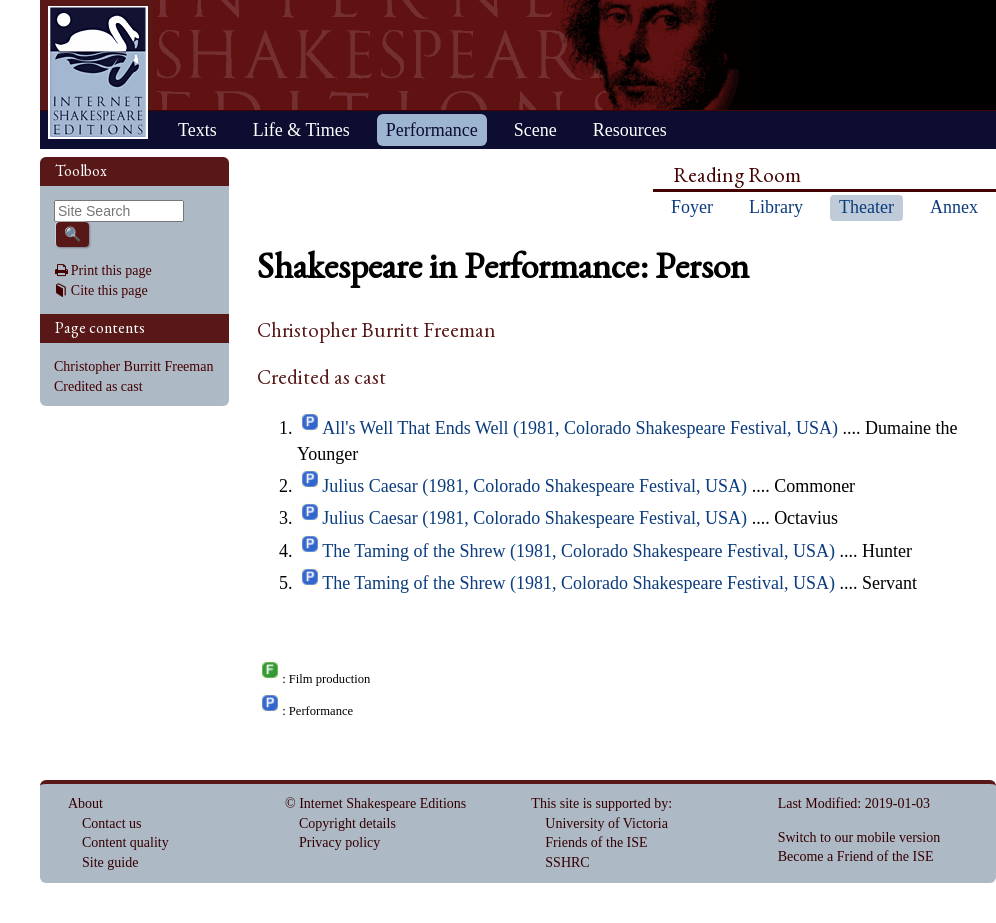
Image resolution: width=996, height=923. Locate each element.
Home (98, 72)
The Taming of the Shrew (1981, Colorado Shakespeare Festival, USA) (578, 551)
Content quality (125, 842)
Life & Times (301, 130)
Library (776, 207)
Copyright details (347, 823)
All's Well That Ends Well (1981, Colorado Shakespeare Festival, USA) (580, 428)
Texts (197, 130)
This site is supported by (599, 803)
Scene (535, 130)
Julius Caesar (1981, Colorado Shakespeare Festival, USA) (534, 486)
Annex (954, 207)
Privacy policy (339, 842)
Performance (432, 130)
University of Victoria (606, 823)
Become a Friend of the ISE (856, 856)
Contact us (112, 823)
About (85, 803)
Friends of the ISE (596, 842)
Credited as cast (98, 386)
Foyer (692, 207)
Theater (866, 207)
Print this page (111, 270)
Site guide (110, 862)
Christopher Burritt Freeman (133, 366)
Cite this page (109, 290)
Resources (630, 130)
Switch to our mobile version (859, 837)
